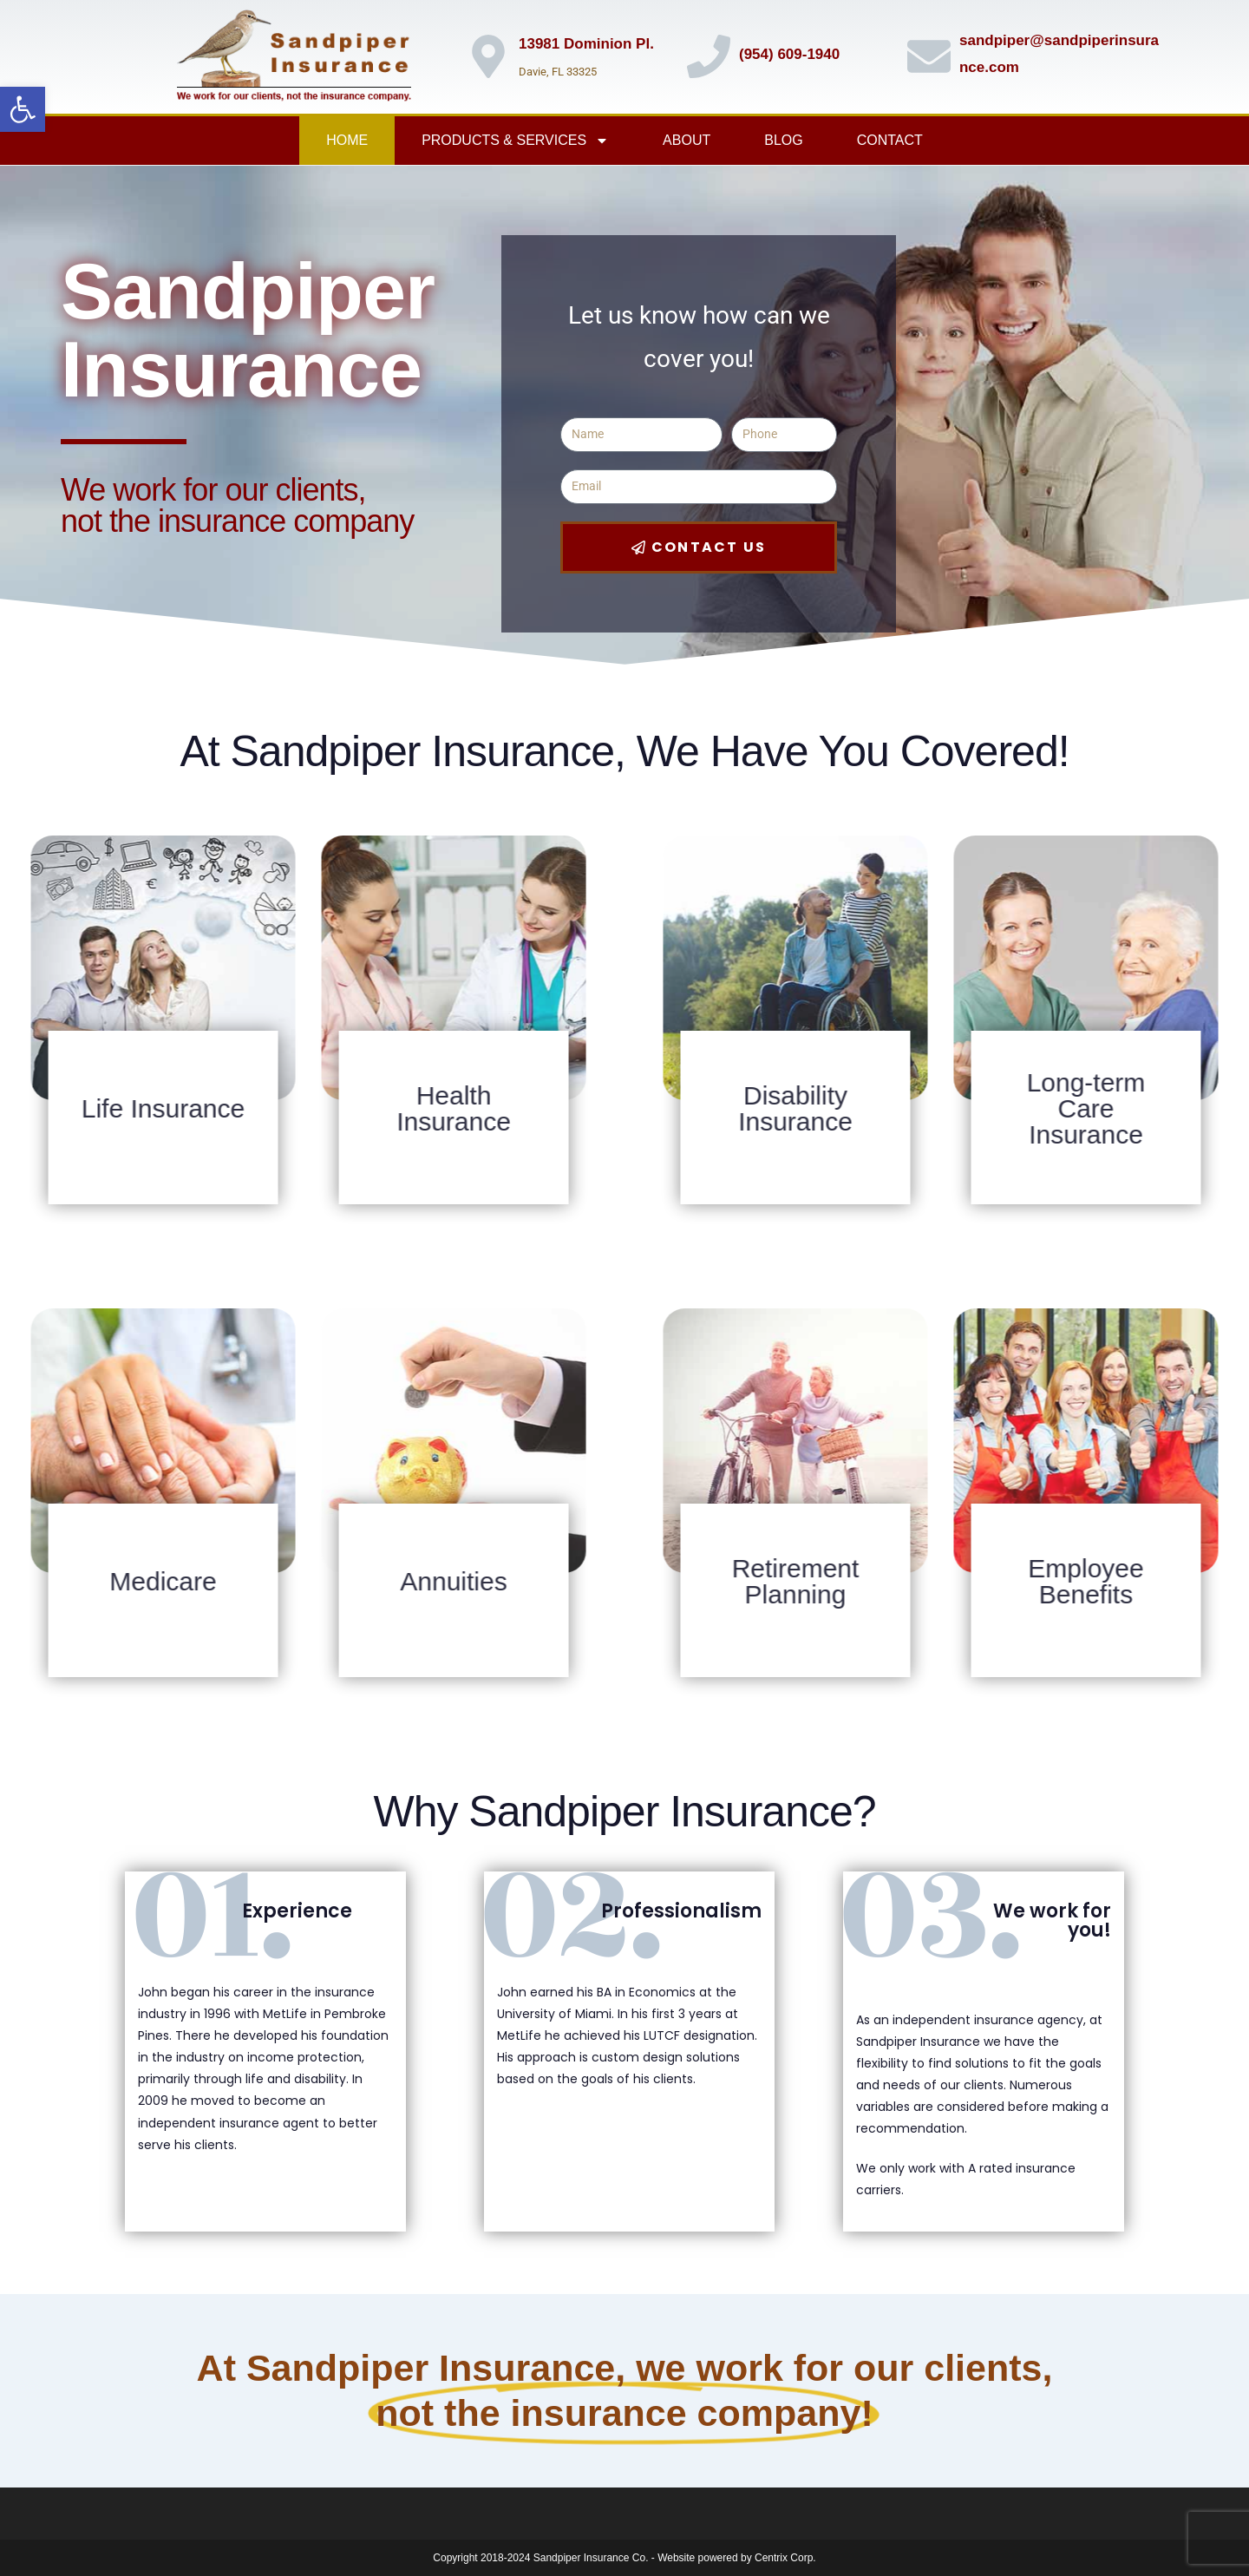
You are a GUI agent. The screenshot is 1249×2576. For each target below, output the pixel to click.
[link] (22, 109)
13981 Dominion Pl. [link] (586, 44)
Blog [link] (783, 140)
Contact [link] (890, 140)
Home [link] (347, 140)
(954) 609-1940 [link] (789, 54)
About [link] (686, 140)
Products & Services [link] (515, 140)
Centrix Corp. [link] (785, 2558)
